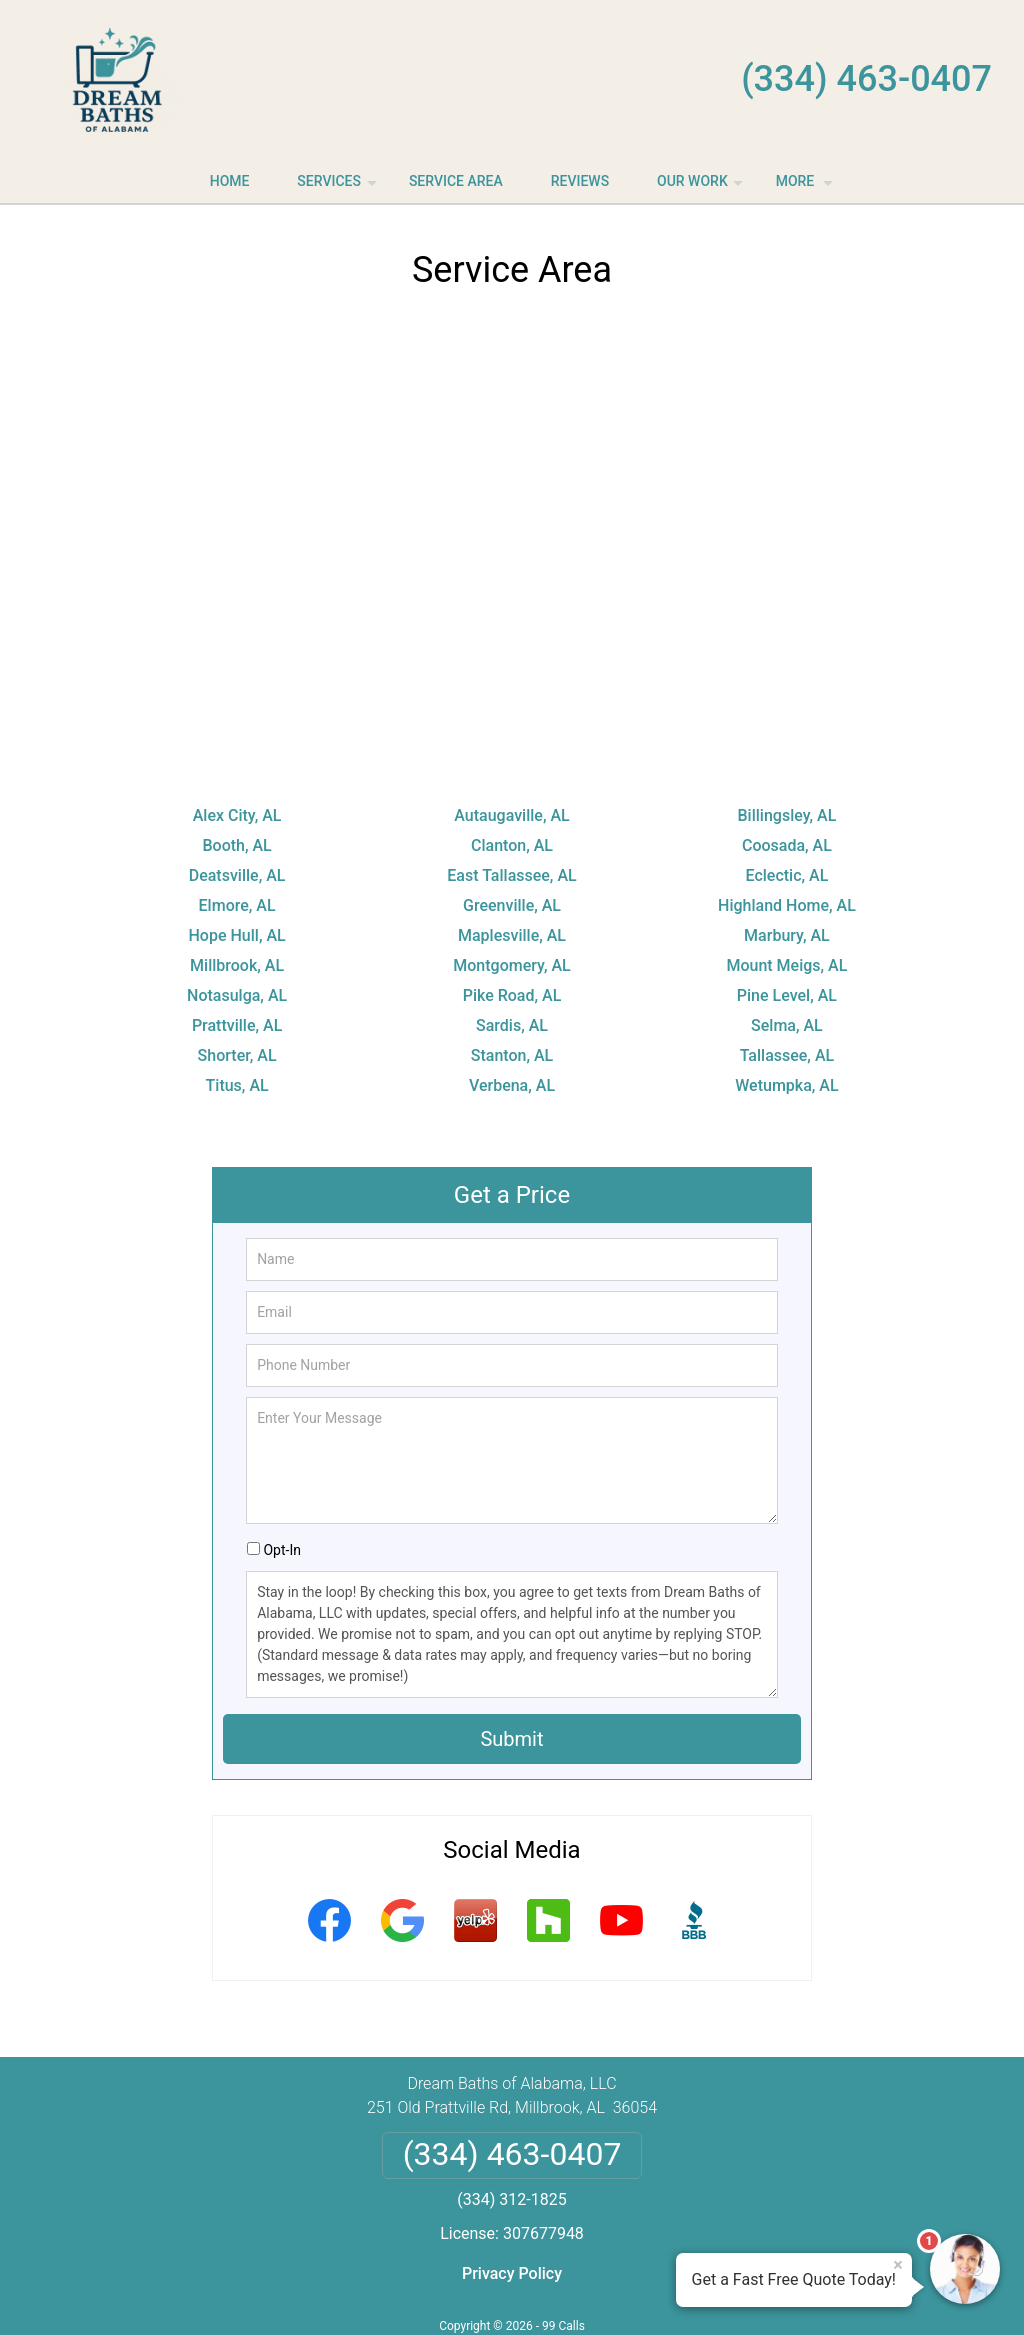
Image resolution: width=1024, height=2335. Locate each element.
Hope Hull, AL (237, 935)
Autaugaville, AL (511, 815)
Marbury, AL (787, 935)
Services (339, 188)
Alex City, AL (237, 815)
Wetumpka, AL (786, 1085)
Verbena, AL (512, 1085)
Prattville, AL (237, 1025)
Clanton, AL (512, 845)
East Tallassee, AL (511, 875)
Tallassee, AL (787, 1055)
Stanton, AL (512, 1055)
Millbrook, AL (237, 965)
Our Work (702, 188)
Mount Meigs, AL (786, 965)
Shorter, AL (237, 1055)
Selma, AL (787, 1025)
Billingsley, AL (787, 815)
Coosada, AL (787, 845)
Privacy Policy (512, 2273)
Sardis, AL (512, 1025)
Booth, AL (236, 845)
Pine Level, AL (787, 995)
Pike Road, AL (512, 995)
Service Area (456, 181)
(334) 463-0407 (866, 79)
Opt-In (281, 1550)
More (806, 188)
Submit (511, 1739)
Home (230, 181)
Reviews (580, 181)
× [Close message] (898, 2265)
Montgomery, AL (511, 965)
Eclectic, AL (787, 875)
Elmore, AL (237, 905)
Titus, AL (237, 1085)
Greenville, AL (512, 905)
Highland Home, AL (787, 905)
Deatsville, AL (237, 875)
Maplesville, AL (512, 935)
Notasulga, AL (237, 995)
